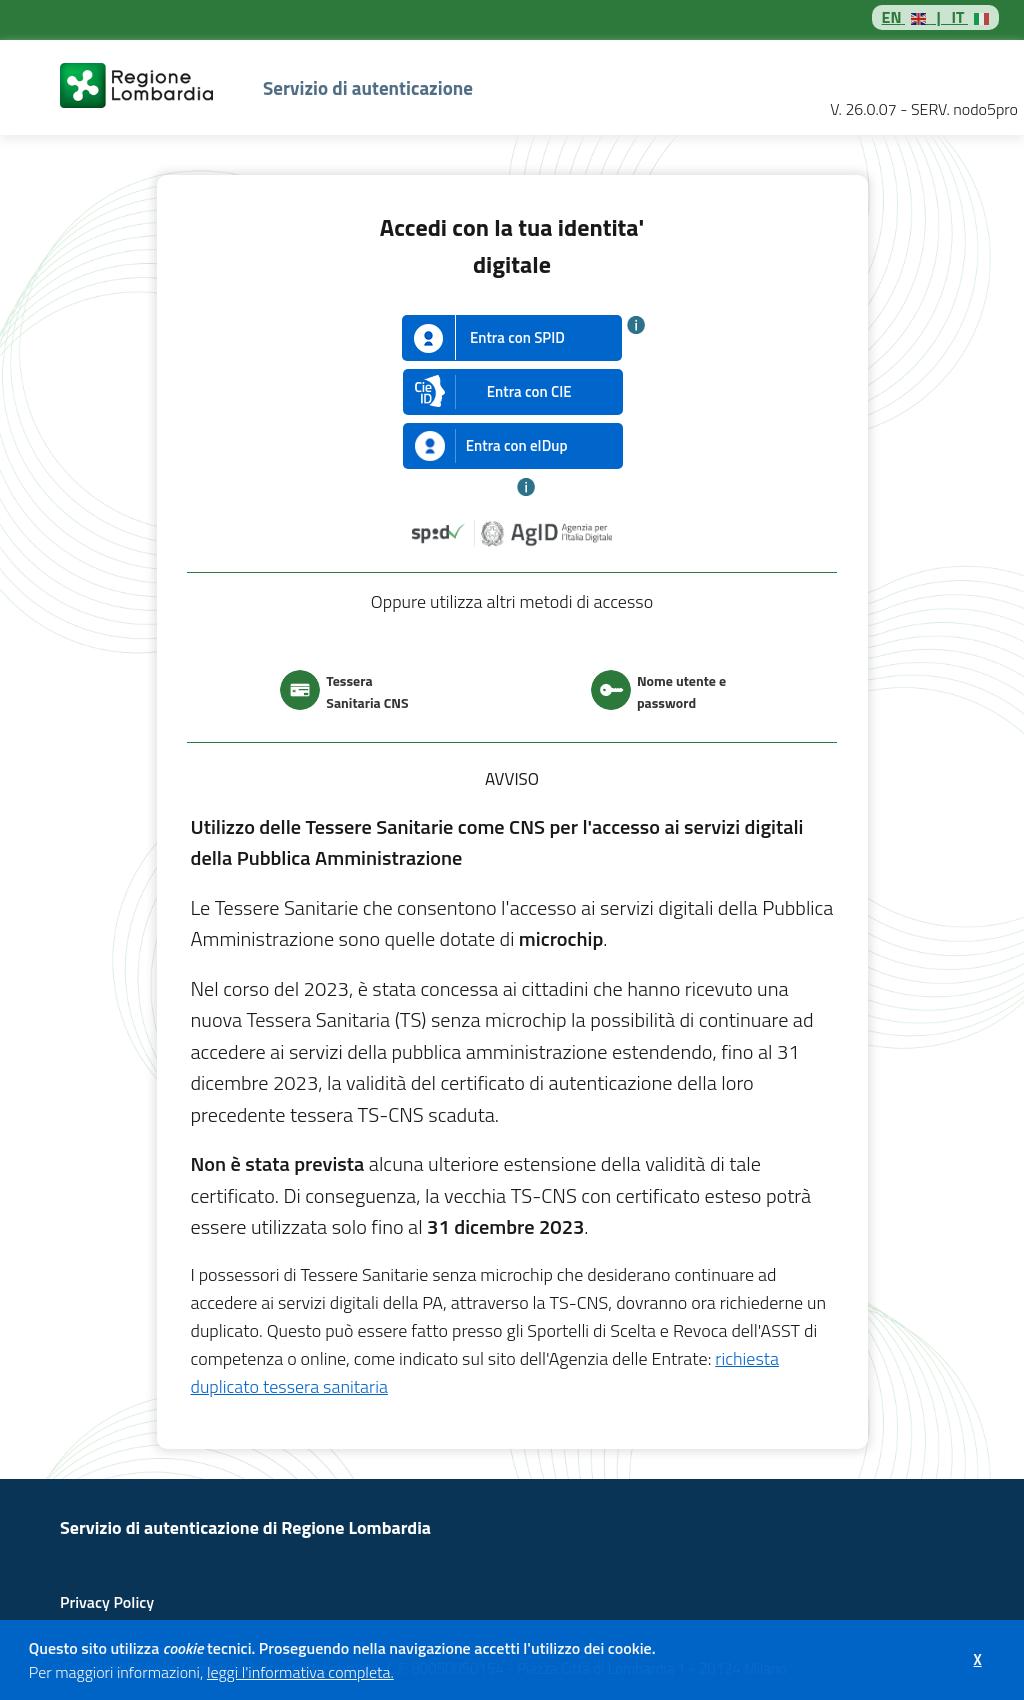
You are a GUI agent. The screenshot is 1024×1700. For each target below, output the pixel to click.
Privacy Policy (107, 1602)
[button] (400, 1675)
